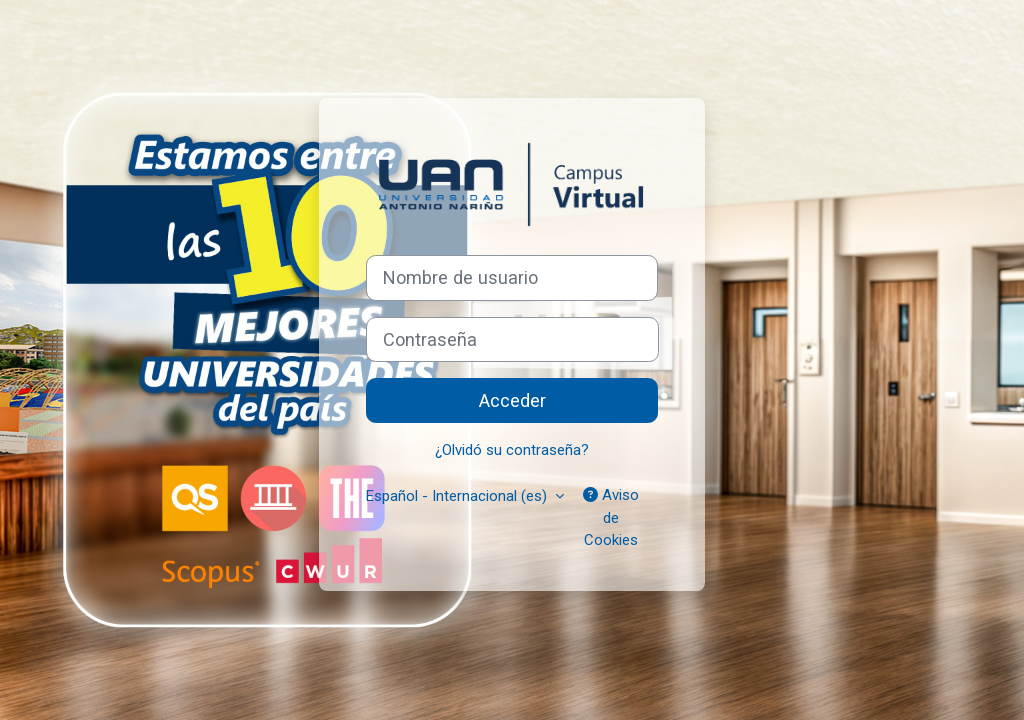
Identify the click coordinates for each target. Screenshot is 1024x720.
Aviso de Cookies (611, 517)
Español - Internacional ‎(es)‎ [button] (458, 496)
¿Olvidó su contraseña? (512, 450)
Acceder (512, 400)
